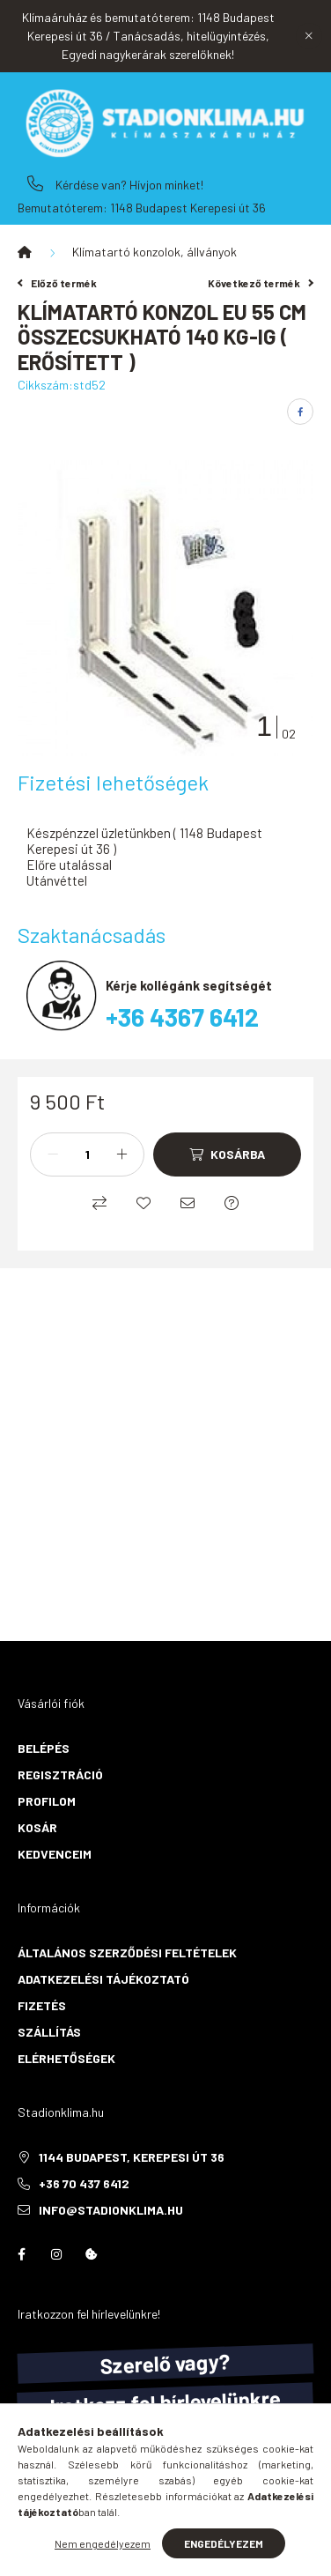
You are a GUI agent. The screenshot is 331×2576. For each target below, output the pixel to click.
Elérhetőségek (66, 2058)
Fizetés (42, 2005)
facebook (21, 2254)
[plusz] (121, 1154)
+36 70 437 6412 (35, 183)
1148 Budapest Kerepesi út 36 (188, 207)
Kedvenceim (55, 1853)
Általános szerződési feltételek (127, 1952)
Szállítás (49, 2031)
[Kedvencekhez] (143, 1203)
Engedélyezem (223, 2543)
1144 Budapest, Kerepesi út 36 (131, 2156)
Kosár (37, 1827)
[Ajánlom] (187, 1203)
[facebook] (300, 411)
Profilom (47, 1800)
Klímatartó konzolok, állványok (154, 251)
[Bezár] (309, 36)
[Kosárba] (227, 1154)
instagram (56, 2254)
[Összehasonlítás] (99, 1203)
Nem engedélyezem (103, 2543)
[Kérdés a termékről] (231, 1203)
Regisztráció (60, 1774)
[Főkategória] (25, 252)
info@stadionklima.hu (111, 2209)
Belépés (44, 1748)
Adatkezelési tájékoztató (103, 1978)
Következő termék (260, 283)
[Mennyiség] (87, 1154)
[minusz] (53, 1154)
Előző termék (57, 283)
